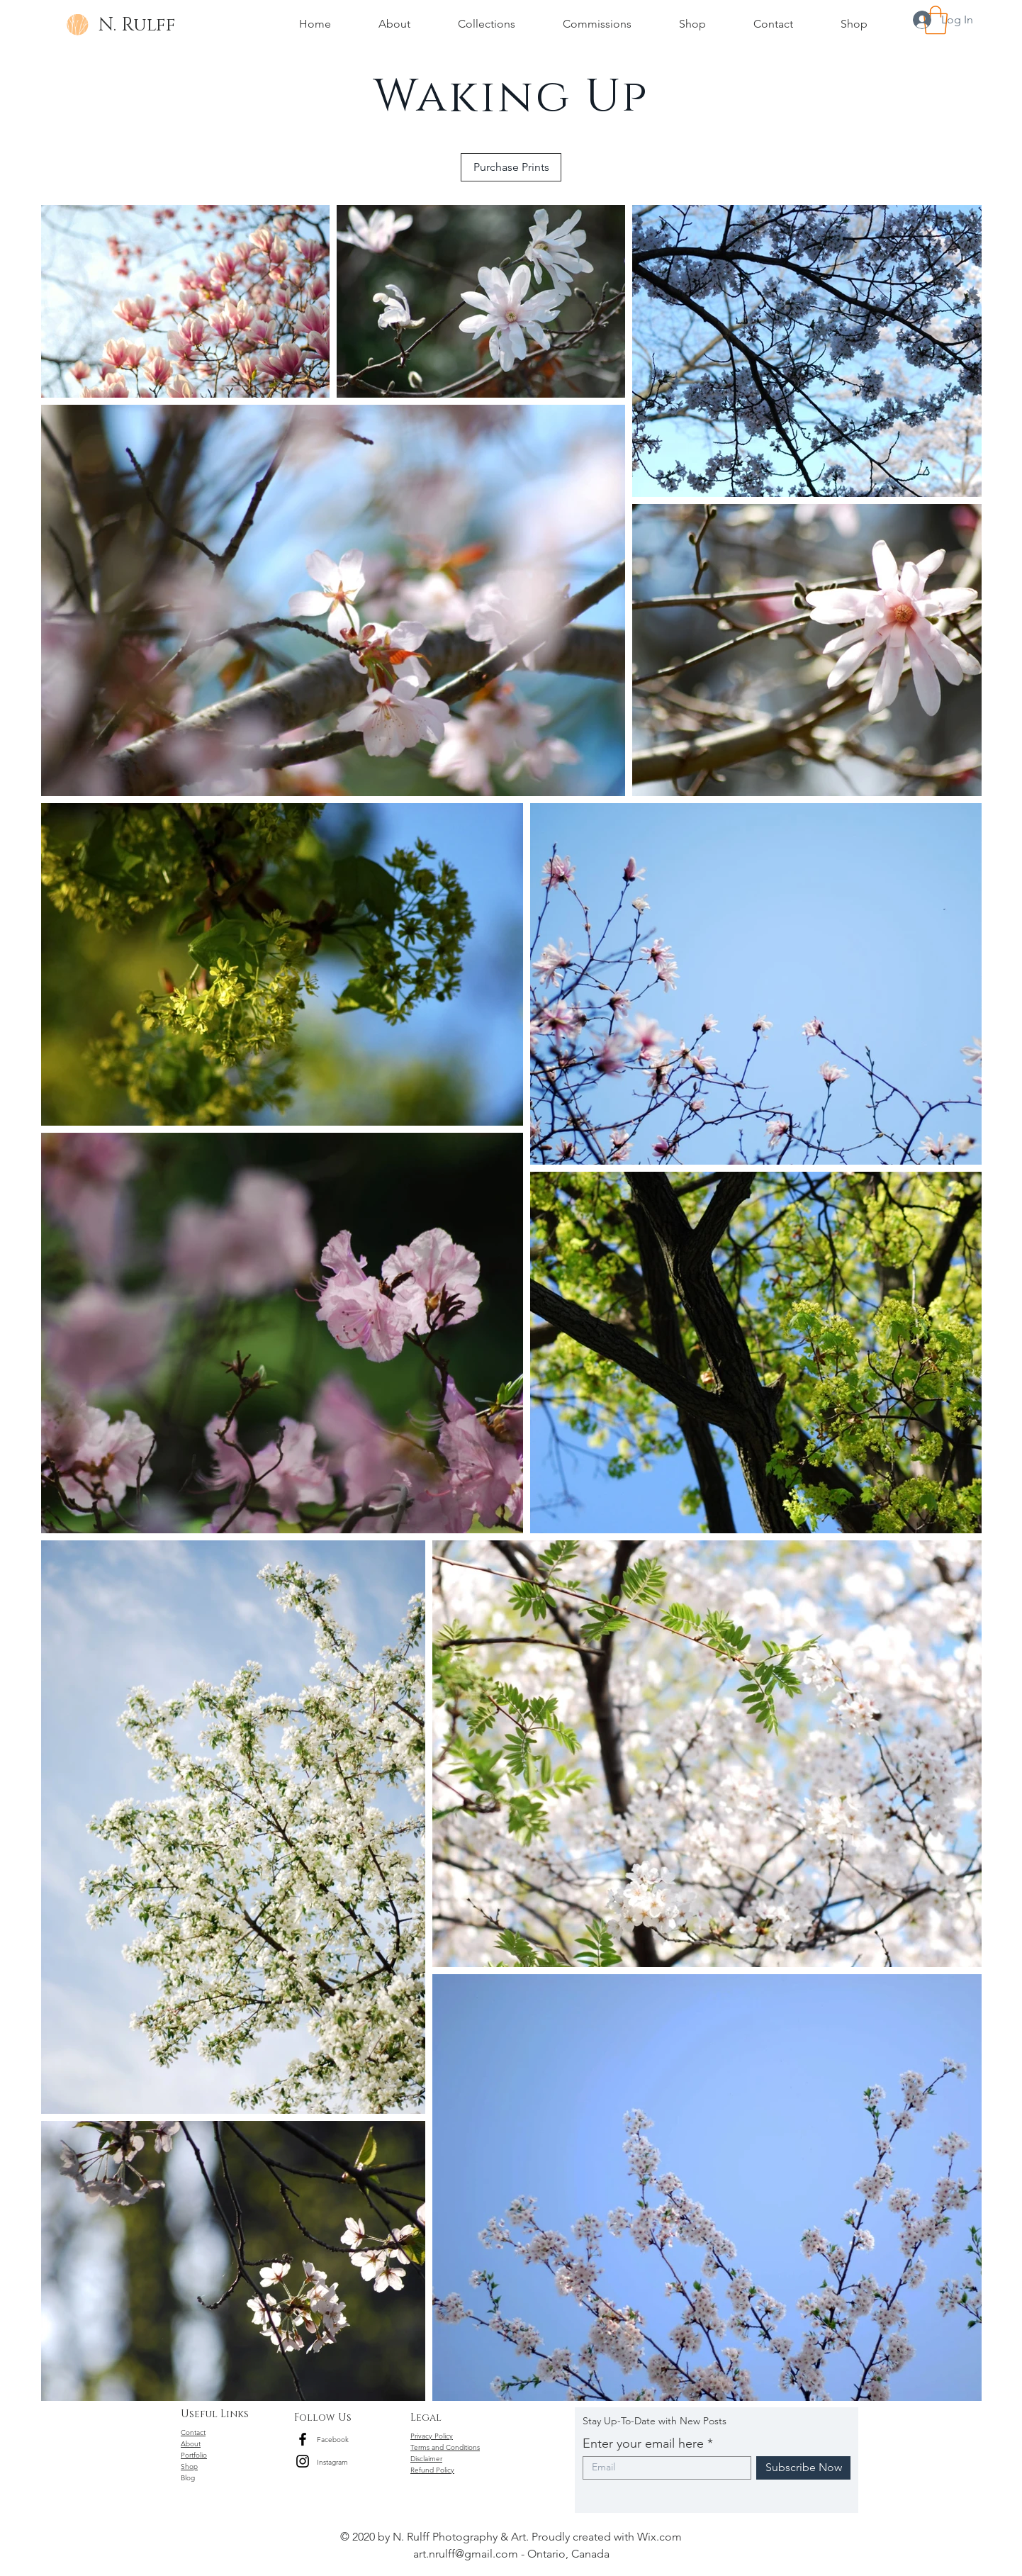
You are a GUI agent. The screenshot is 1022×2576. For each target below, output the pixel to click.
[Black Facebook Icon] (302, 2439)
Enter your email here (643, 2443)
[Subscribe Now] (803, 2468)
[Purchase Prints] (511, 167)
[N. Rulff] (137, 25)
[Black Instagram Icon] (302, 2461)
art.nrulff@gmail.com (465, 2553)
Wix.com (659, 2536)
